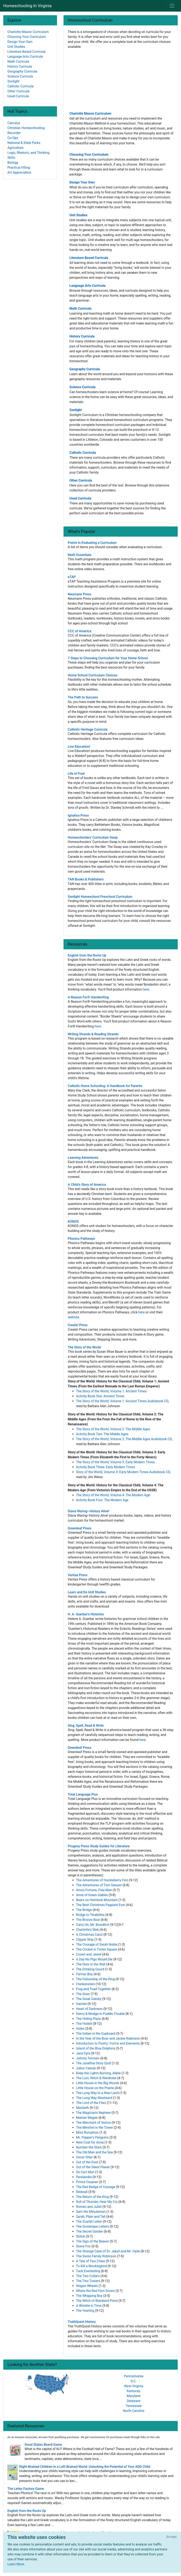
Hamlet (81, 2004)
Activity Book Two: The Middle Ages (102, 1434)
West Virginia (133, 2386)
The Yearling (85, 2311)
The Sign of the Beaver (92, 2241)
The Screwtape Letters (92, 2226)
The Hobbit (84, 2024)
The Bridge (84, 1910)
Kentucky (133, 2391)
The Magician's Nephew (93, 2113)
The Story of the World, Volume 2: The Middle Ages (113, 1429)
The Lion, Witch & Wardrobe (96, 2078)
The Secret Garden (89, 2231)
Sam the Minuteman (91, 2212)
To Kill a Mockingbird (91, 2266)
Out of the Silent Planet (93, 2167)
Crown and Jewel (88, 1954)
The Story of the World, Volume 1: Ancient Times (111, 1391)
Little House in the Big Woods (97, 2083)
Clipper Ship (84, 1939)
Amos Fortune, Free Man (94, 1890)
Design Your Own (82, 182)
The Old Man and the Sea (94, 2152)
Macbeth (82, 2108)
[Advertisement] (121, 80)
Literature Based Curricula (88, 258)
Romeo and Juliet (89, 2207)
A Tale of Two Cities (90, 2261)
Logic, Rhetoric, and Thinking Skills (28, 155)
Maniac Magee (87, 2118)
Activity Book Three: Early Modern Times (105, 1467)
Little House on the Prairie (95, 2088)
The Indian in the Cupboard (95, 2033)
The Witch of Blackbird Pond (96, 2301)
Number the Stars (89, 2147)
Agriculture (15, 148)
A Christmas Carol (89, 1935)
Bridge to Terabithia (90, 1915)
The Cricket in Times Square (96, 1949)
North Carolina (133, 2411)
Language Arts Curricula (87, 286)
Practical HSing (18, 167)
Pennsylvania (133, 2376)
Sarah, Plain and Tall (90, 2217)
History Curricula (82, 336)
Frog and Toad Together (93, 1989)
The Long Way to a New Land (97, 2093)
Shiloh (80, 2236)
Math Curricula (80, 308)
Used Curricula (80, 498)
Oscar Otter (84, 2157)
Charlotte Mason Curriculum (90, 113)
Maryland (133, 2396)
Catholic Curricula (82, 453)
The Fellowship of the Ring (95, 1979)
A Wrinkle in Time (88, 2306)
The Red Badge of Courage (95, 2187)
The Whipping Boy (89, 2296)
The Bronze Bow (88, 1920)
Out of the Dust (87, 2162)
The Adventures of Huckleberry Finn (102, 1880)
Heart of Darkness (89, 2009)
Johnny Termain (87, 2058)
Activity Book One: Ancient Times (100, 1396)
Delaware (133, 2401)
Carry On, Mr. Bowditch (92, 1925)
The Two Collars (87, 2276)
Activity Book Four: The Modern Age (102, 1500)
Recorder (14, 133)
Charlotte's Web (87, 1930)
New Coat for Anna (90, 2142)
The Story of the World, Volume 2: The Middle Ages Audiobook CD (124, 1439)
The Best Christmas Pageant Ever (100, 1905)
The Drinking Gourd (90, 1969)
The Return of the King (92, 2197)
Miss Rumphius (87, 2132)
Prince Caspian (87, 2182)
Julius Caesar (86, 2068)
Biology (12, 163)
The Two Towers (88, 2281)
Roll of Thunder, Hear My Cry (96, 2202)
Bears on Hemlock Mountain (97, 1900)
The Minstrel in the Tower (94, 2127)
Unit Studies (78, 215)
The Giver (83, 1994)
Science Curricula (82, 387)
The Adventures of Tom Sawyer (99, 1885)
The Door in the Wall (90, 1964)
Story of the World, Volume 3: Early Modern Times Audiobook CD (123, 1472)
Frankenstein (85, 1984)
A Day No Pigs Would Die (94, 1959)
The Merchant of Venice (93, 2123)
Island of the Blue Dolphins (95, 2048)
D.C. (134, 2381)
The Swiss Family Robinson (96, 2256)
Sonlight (75, 410)
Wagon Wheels (87, 2286)
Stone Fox (83, 2246)
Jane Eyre (83, 2053)
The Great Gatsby (88, 1999)
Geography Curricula (84, 369)
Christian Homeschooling (26, 128)
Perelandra (84, 2177)
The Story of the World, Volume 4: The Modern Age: (113, 1495)
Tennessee (134, 2406)
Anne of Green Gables (92, 1895)
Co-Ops (12, 138)
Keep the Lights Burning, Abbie (98, 2073)
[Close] (171, 2537)
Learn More (15, 2564)
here (146, 989)
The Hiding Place (88, 2019)
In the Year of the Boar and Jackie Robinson (108, 2038)
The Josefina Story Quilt (93, 2063)
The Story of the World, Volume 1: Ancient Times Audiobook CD (122, 1401)
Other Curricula (80, 480)
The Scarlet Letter (89, 2221)
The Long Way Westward (94, 2098)
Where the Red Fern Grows (95, 2291)
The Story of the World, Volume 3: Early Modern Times (115, 1462)
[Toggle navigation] (172, 6)
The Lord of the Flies (91, 2103)
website (73, 1317)
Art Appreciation (19, 172)
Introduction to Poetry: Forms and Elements (108, 2043)
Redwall (82, 2192)
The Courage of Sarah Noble (96, 1944)
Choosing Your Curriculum (88, 154)
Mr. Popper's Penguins (92, 2137)
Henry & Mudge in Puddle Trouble (100, 2014)
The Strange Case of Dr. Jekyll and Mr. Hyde (108, 2251)
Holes (80, 2029)
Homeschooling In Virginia (27, 5)
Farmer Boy (84, 1974)
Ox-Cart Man (85, 2172)
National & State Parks (23, 143)
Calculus (13, 123)
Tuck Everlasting (88, 2271)
